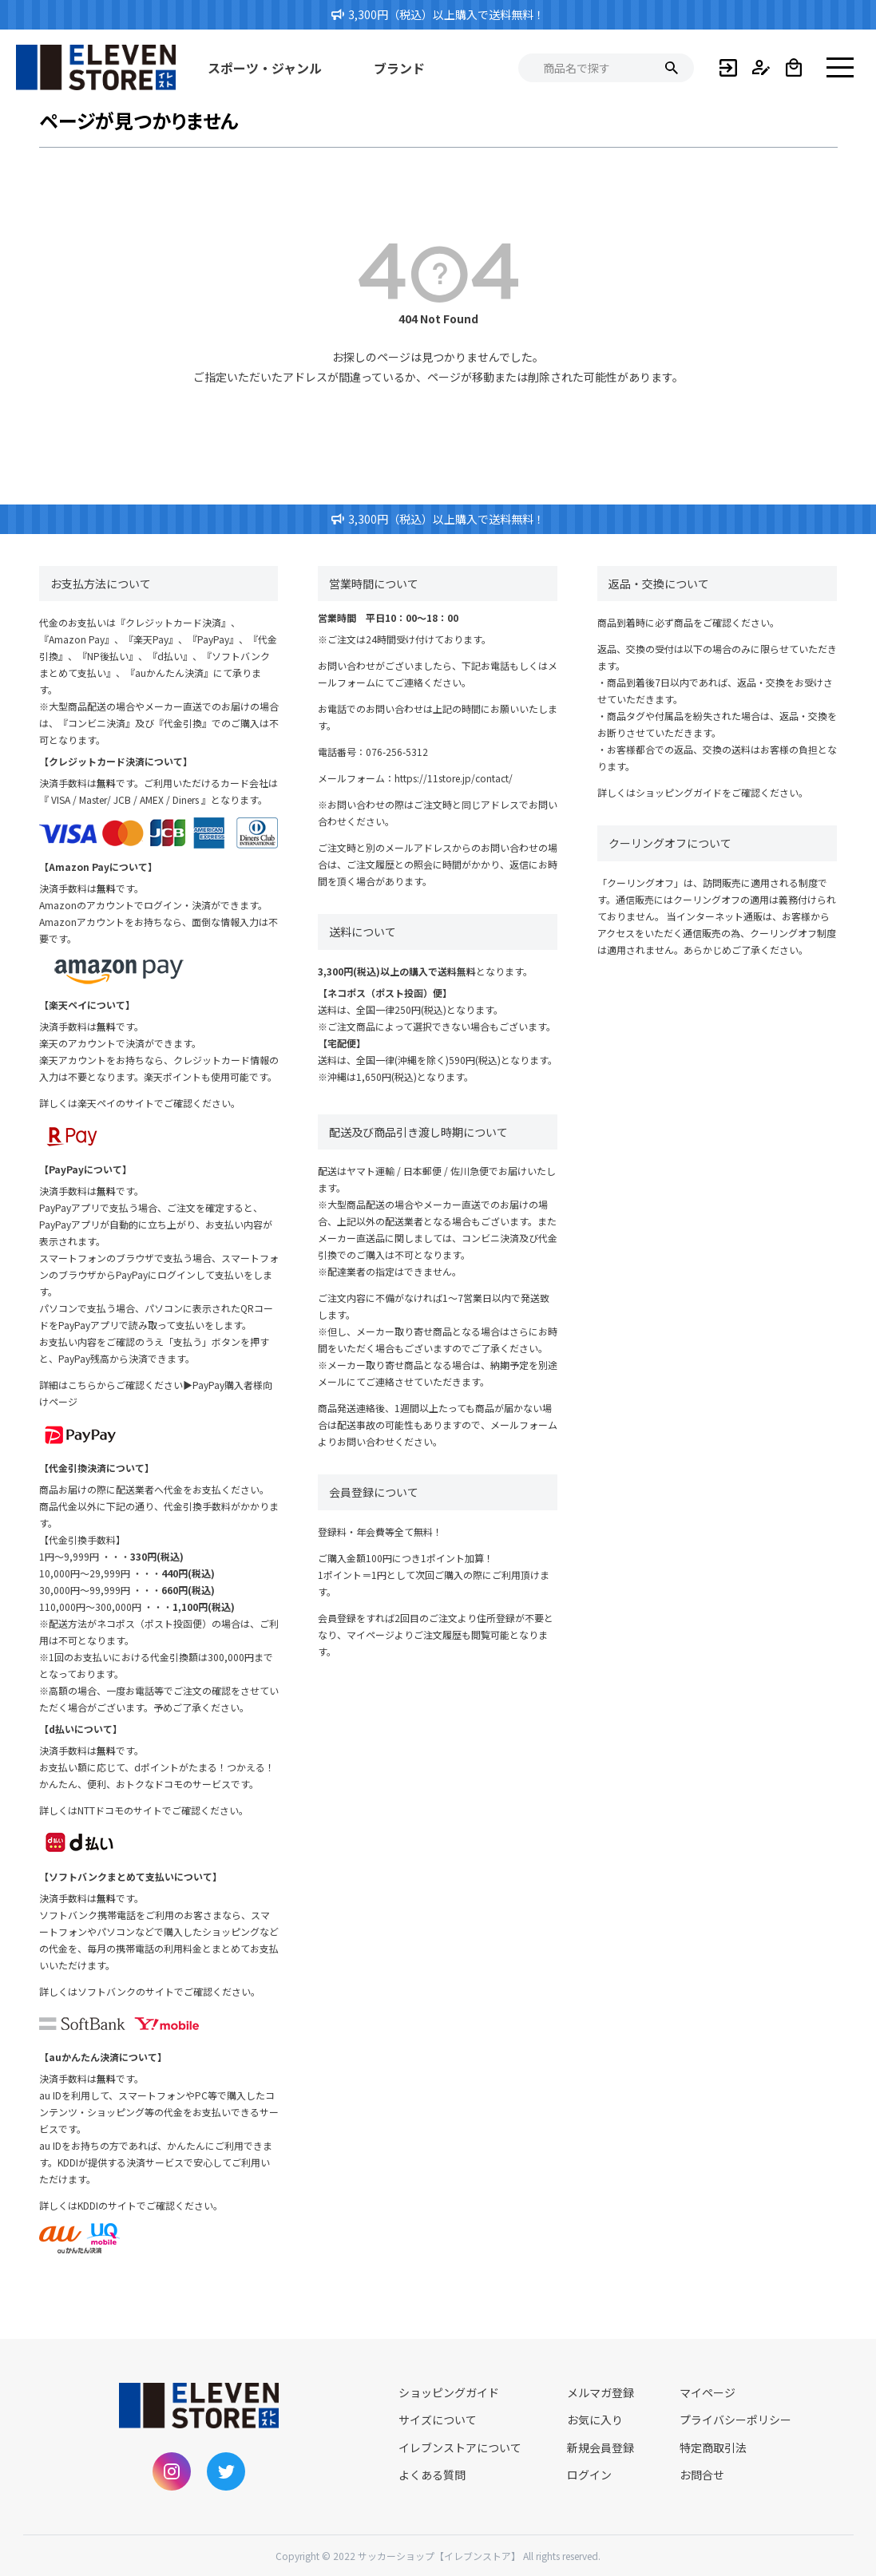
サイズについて (437, 2420)
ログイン (589, 2475)
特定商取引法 (713, 2447)
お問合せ (702, 2475)
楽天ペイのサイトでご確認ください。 (158, 1103)
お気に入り (595, 2420)
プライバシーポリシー (735, 2420)
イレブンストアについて (459, 2447)
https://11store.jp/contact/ (453, 778)
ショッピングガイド (679, 792)
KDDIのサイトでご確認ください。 (150, 2205)
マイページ (707, 2392)
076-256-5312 (397, 751)
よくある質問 (432, 2475)
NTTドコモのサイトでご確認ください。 (162, 1810)
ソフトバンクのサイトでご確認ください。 (168, 1991)
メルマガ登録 (600, 2392)
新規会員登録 (600, 2447)
